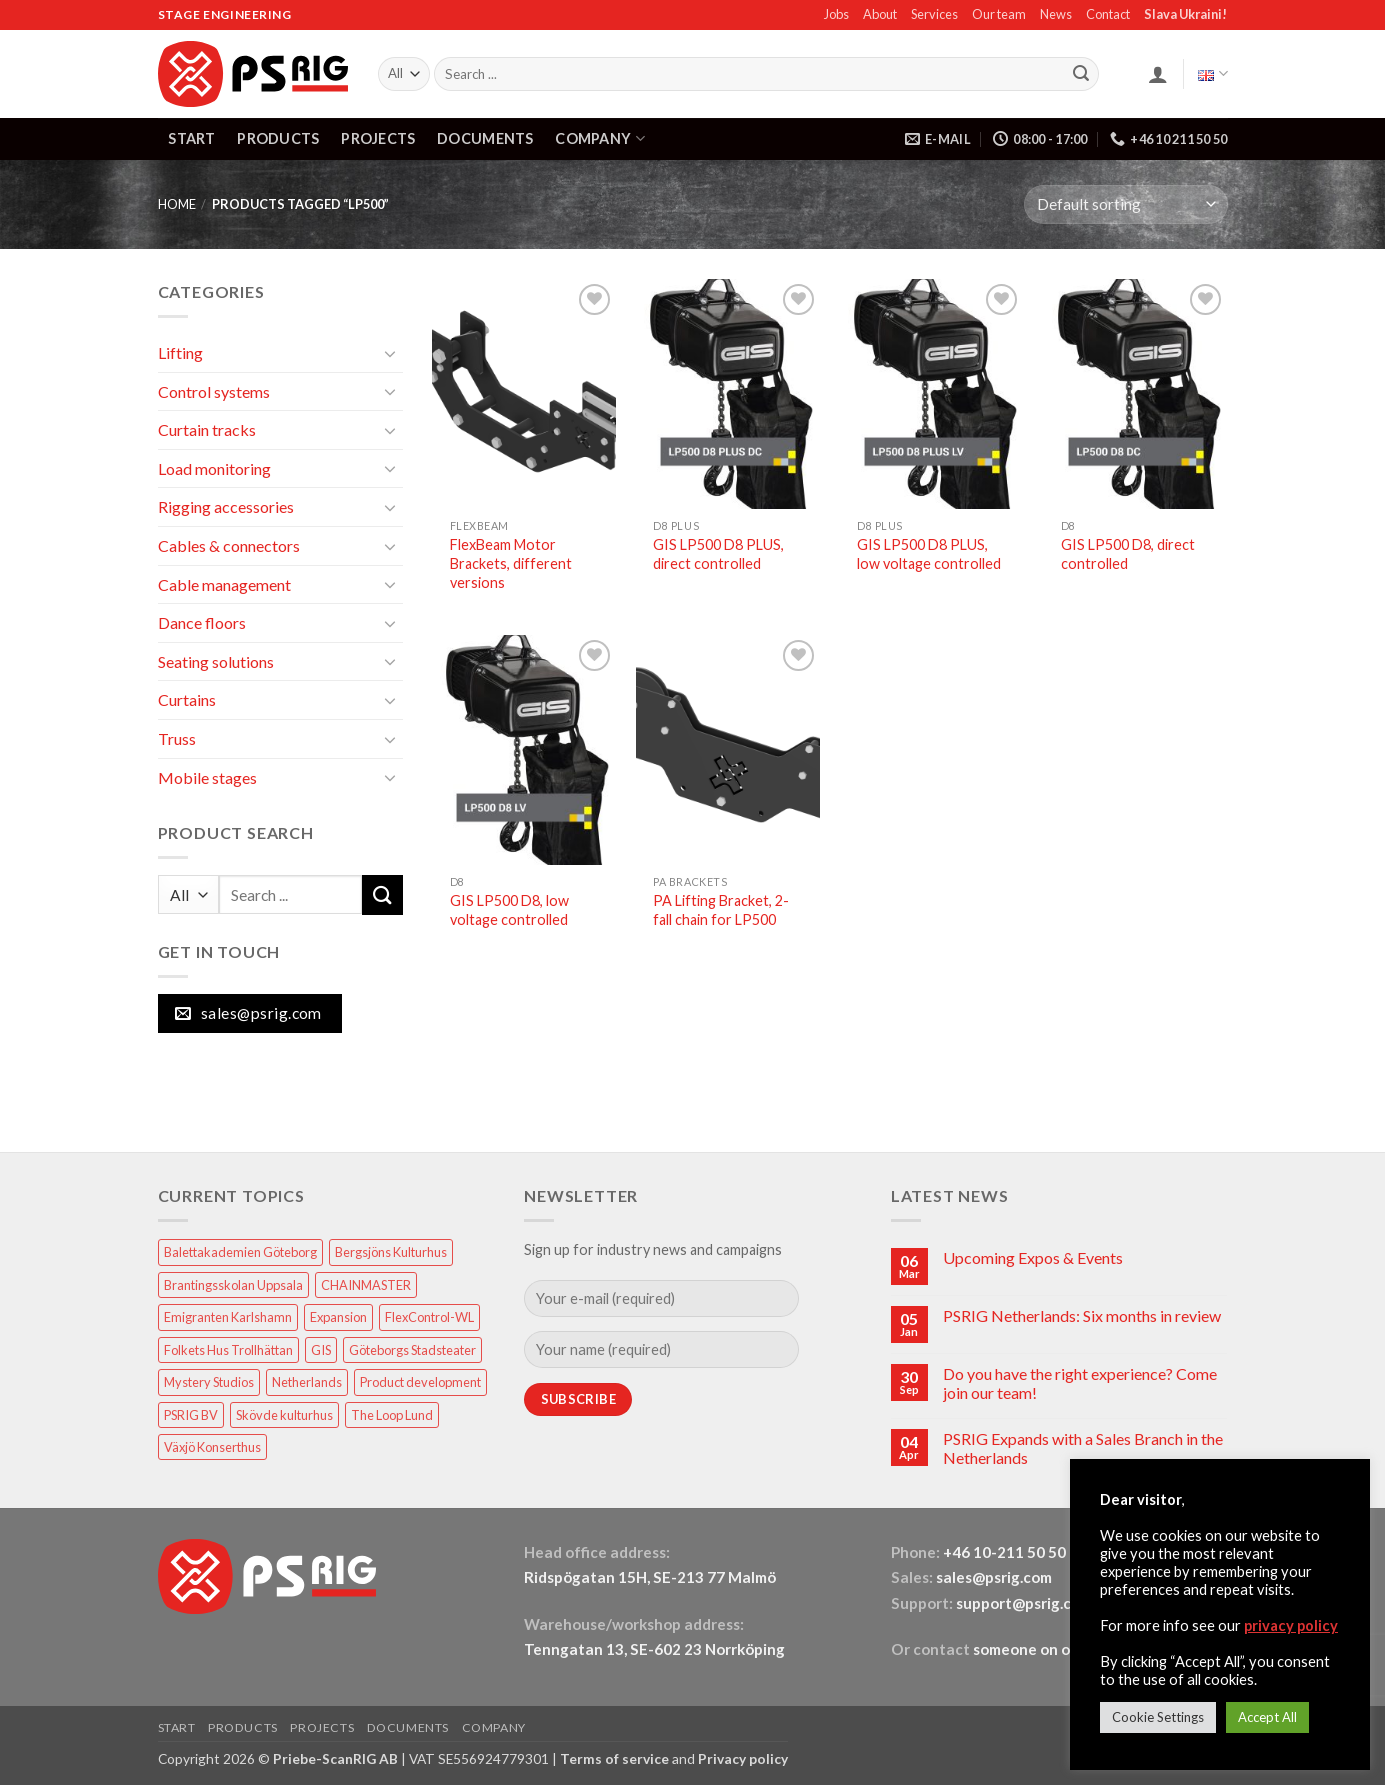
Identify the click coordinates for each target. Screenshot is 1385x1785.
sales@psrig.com (994, 1577)
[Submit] (1081, 74)
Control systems (214, 391)
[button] (1158, 74)
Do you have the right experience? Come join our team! (1080, 1383)
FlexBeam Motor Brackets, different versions (511, 563)
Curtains (187, 699)
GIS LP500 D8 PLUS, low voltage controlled (929, 554)
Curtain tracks (207, 429)
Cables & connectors (229, 545)
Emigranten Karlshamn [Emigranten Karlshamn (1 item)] (228, 1317)
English (1212, 73)
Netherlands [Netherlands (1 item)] (307, 1382)
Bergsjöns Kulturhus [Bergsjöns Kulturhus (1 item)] (391, 1252)
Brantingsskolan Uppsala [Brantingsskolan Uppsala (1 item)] (233, 1285)
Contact (1108, 14)
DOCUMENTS (485, 138)
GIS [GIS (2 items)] (321, 1350)
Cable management (224, 584)
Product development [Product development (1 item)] (420, 1382)
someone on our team (1049, 1649)
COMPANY (600, 138)
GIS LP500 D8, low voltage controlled (509, 910)
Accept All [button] (1267, 1717)
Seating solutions (216, 661)
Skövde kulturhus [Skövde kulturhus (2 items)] (284, 1415)
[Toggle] (391, 353)
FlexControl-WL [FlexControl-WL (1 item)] (429, 1317)
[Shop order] (1125, 204)
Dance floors (202, 622)
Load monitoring (214, 468)
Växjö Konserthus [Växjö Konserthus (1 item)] (212, 1447)
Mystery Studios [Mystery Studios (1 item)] (209, 1382)
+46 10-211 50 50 (1006, 1552)
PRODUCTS (278, 138)
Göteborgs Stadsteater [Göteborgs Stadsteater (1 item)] (412, 1350)
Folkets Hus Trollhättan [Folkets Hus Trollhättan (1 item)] (228, 1350)
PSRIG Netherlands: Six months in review (1082, 1315)
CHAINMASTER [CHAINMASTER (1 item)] (366, 1285)
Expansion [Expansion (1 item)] (338, 1317)
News (1056, 14)
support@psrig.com (1024, 1603)
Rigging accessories (226, 506)
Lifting (180, 352)
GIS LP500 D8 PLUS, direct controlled (718, 554)
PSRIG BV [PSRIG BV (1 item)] (191, 1415)
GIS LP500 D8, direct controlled (1128, 554)
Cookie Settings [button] (1158, 1717)
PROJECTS (378, 138)
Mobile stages (207, 777)
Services (934, 14)
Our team (999, 14)
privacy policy (1291, 1625)
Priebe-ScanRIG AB (335, 1758)
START (191, 138)
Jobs (836, 14)
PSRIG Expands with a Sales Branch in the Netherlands (1083, 1448)
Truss (177, 738)
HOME (177, 204)
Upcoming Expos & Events (1033, 1257)
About (880, 14)
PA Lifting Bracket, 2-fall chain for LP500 (721, 910)
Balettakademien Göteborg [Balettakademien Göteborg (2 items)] (240, 1252)
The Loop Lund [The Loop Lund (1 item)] (392, 1415)
